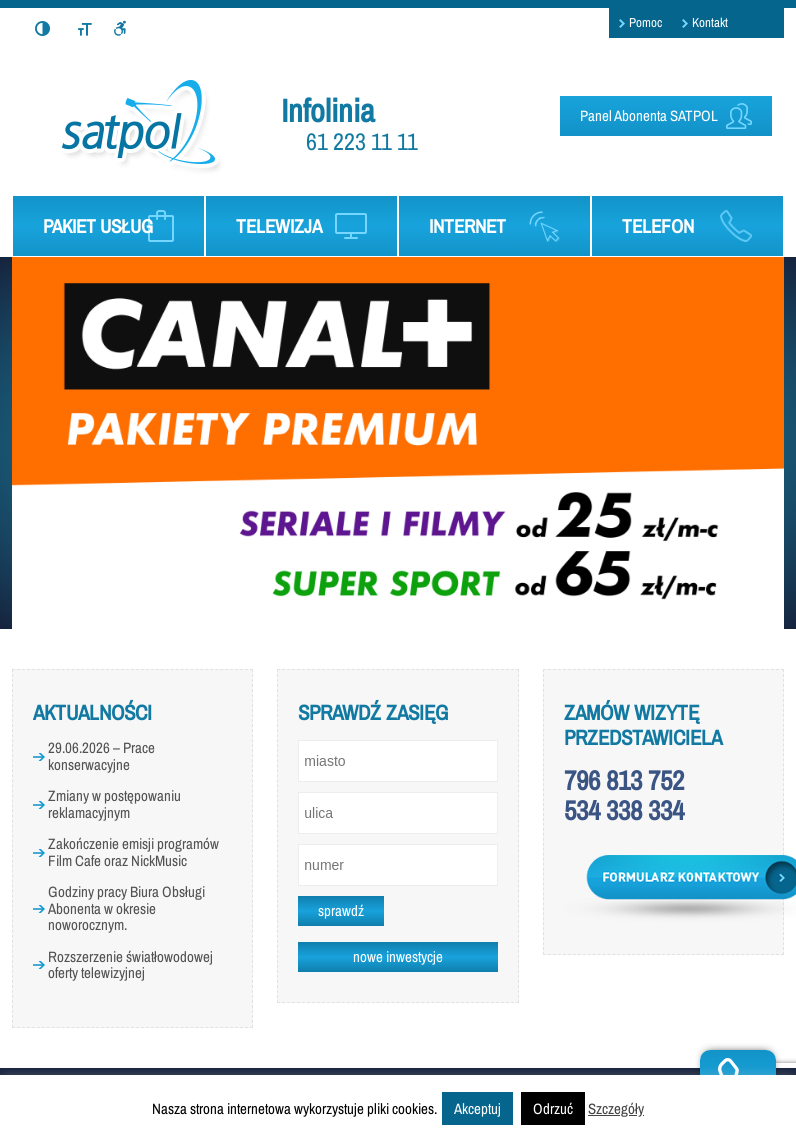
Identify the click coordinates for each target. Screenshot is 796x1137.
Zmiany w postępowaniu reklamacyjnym (114, 804)
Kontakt (710, 22)
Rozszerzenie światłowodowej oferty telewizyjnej (130, 965)
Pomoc (645, 22)
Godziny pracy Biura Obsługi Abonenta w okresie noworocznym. (126, 908)
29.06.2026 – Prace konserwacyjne (101, 756)
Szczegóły (616, 1108)
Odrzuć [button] (553, 1108)
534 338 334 (624, 810)
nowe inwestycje (398, 956)
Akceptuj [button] (477, 1108)
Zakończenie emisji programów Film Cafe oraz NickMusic (133, 852)
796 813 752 (624, 780)
